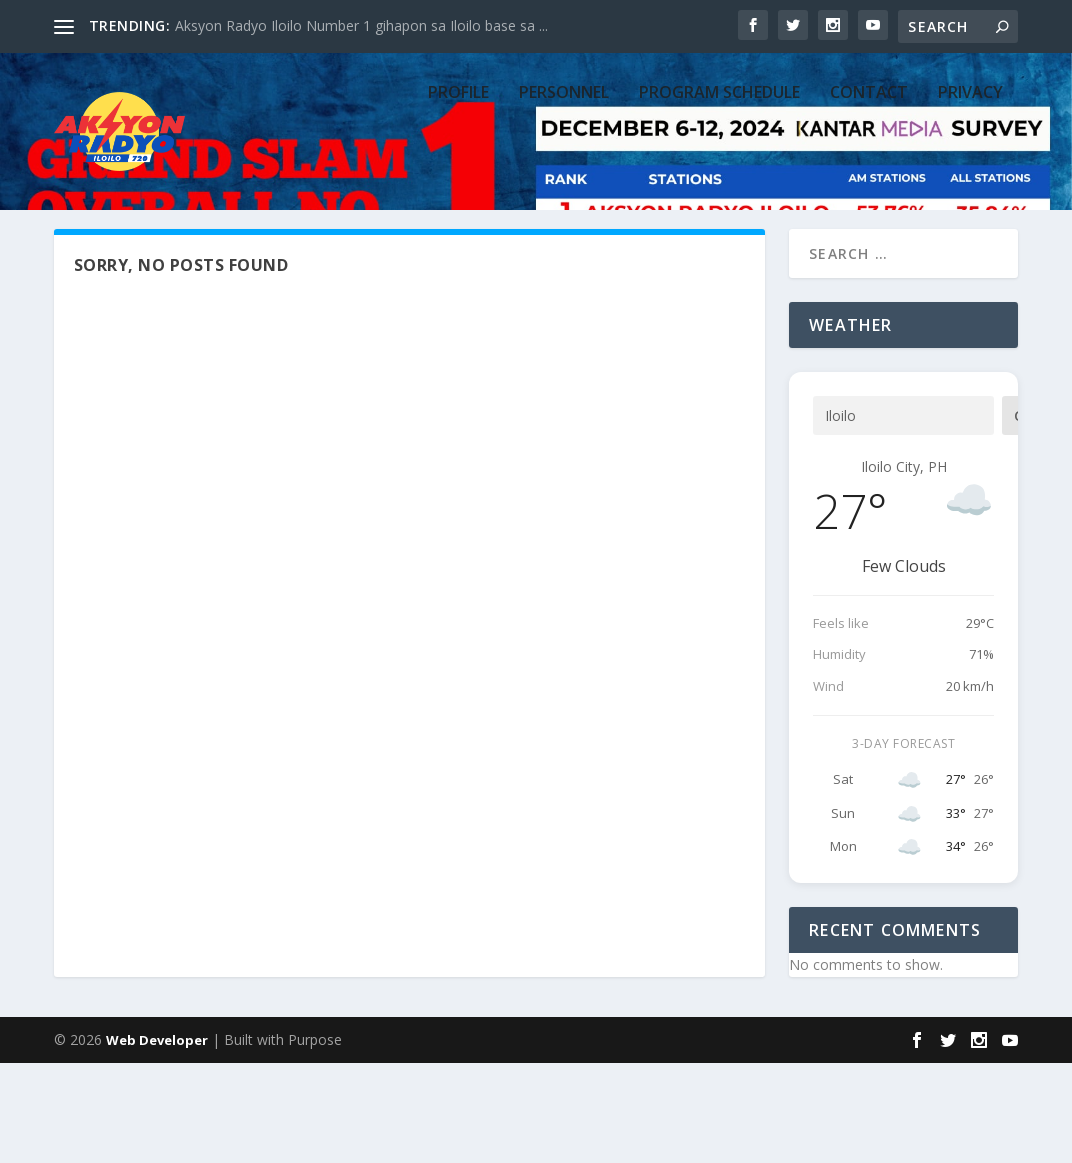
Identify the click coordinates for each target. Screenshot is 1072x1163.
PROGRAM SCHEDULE (719, 172)
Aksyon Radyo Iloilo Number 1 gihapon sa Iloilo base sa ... (361, 25)
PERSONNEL (564, 172)
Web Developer (157, 1140)
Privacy (970, 172)
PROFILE (458, 172)
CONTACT (869, 172)
